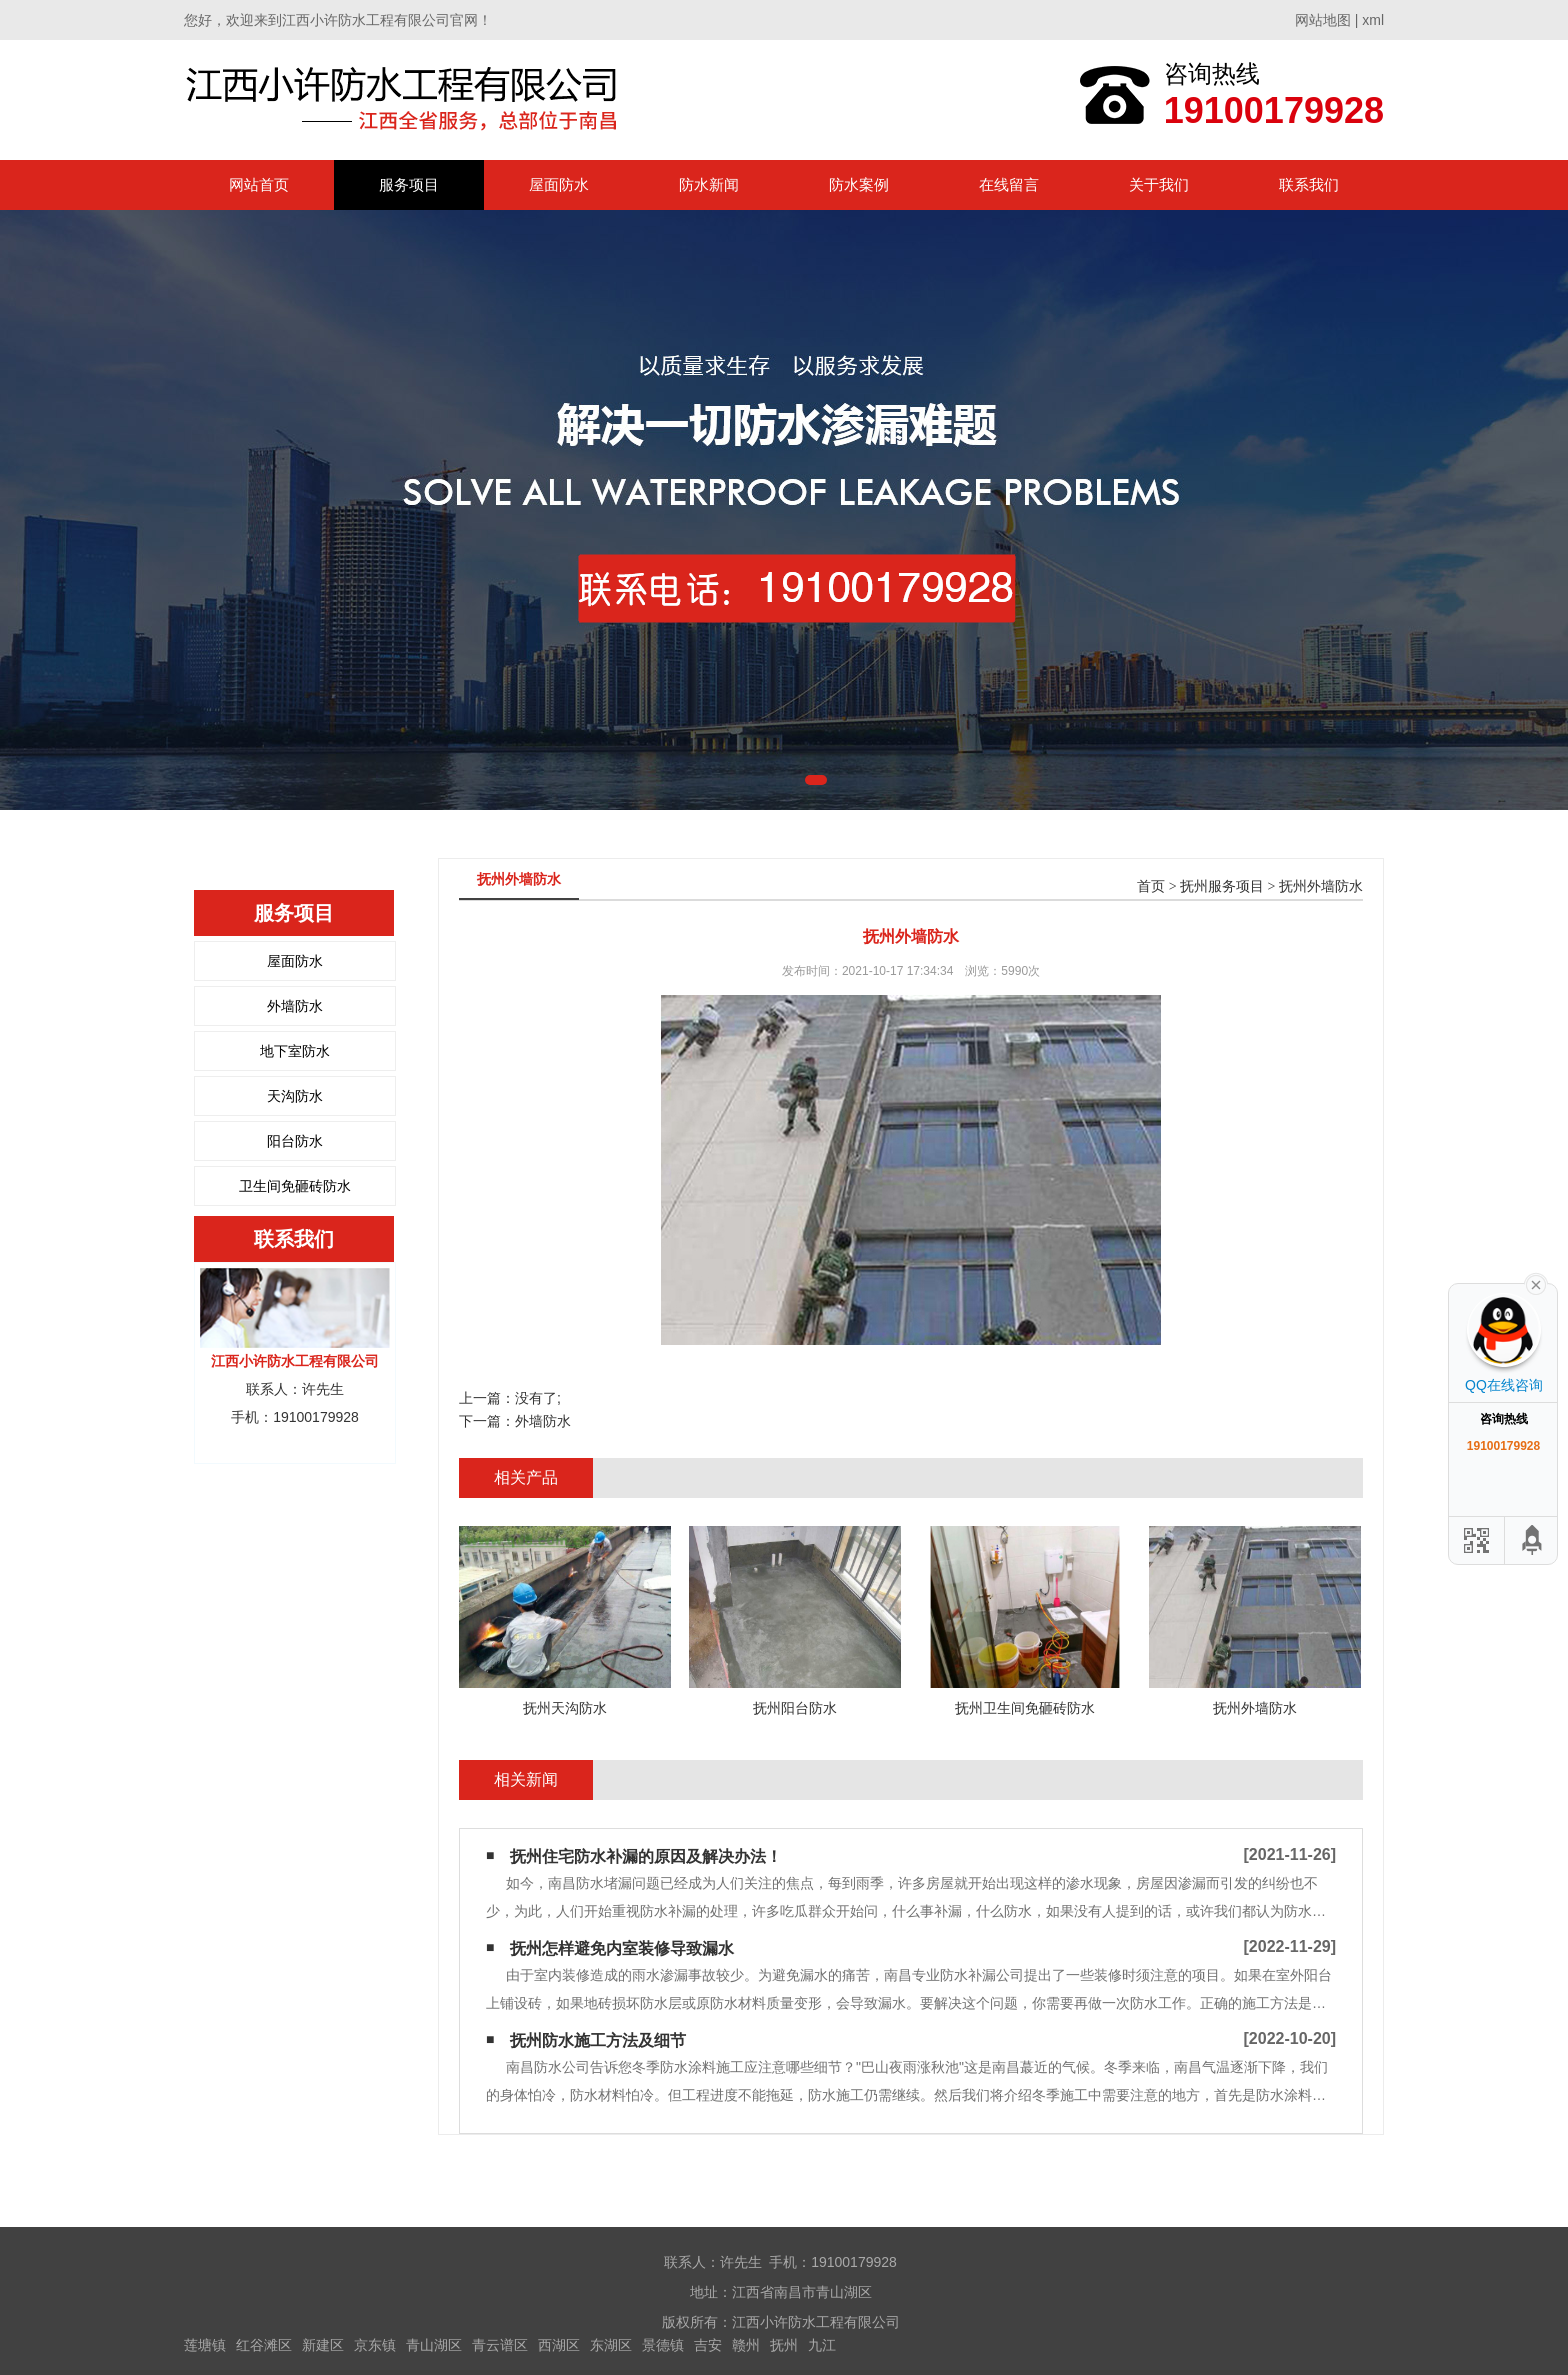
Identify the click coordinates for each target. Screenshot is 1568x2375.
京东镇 (375, 2345)
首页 (1151, 886)
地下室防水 (295, 1051)
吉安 (708, 2345)
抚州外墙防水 (1321, 886)
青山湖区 (434, 2345)
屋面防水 (559, 184)
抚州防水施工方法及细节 (598, 2040)
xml (1373, 20)
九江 (822, 2345)
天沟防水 (295, 1096)
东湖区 (611, 2345)
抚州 (784, 2345)
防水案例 (859, 184)
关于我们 (1159, 184)
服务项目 (409, 184)
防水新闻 (709, 184)
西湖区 (559, 2345)
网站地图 (1323, 20)
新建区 (323, 2345)
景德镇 (663, 2345)
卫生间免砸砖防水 (295, 1186)
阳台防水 (295, 1141)
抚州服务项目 (1222, 886)
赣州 (746, 2345)
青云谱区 (500, 2345)
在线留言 (1009, 184)
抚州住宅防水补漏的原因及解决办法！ (646, 1856)
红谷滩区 (264, 2345)
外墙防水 (295, 1006)
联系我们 (1309, 184)
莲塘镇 (205, 2345)
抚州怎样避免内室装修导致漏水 (622, 1948)
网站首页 (259, 184)
